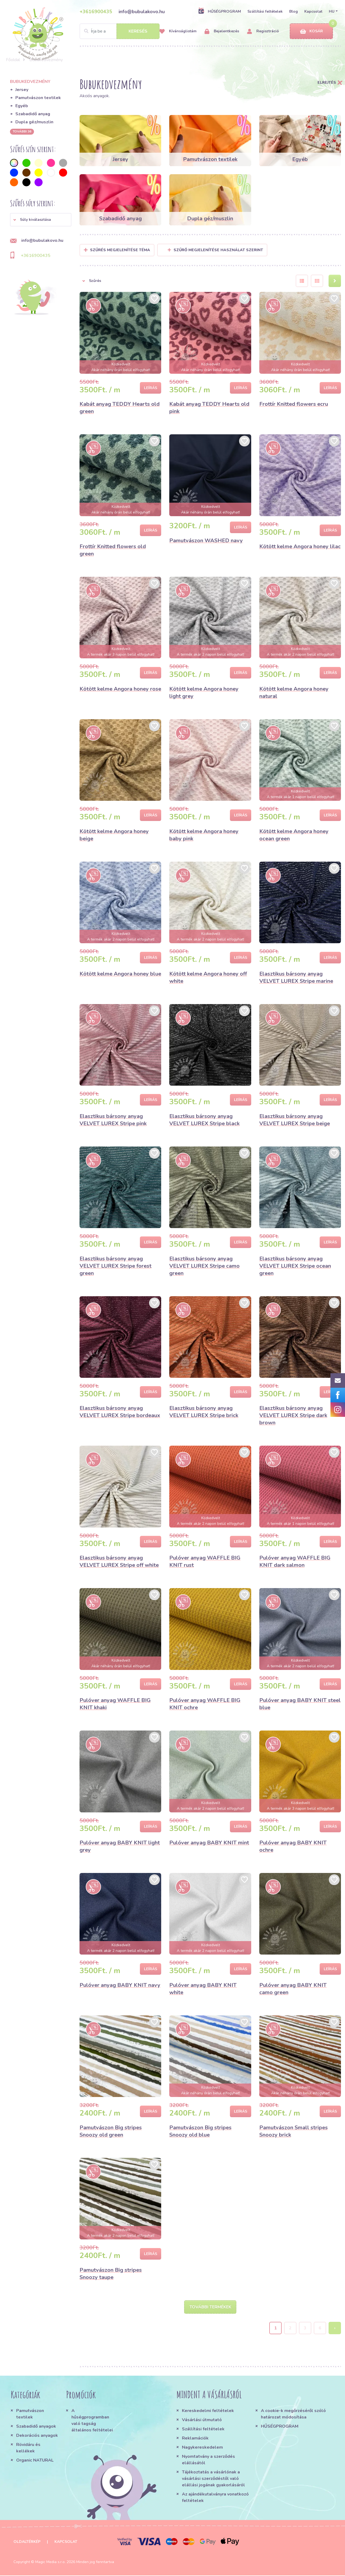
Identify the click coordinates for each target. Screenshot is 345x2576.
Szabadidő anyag (32, 114)
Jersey (21, 90)
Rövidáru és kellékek (28, 2448)
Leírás (150, 387)
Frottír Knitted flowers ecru (293, 404)
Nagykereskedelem (202, 2448)
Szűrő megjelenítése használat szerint (215, 250)
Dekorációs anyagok (37, 2436)
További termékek (210, 2307)
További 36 (22, 131)
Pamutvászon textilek (38, 98)
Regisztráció (263, 31)
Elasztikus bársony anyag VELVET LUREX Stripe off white (119, 1561)
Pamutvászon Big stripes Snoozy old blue (200, 2131)
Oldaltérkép (26, 2542)
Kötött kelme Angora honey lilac (300, 546)
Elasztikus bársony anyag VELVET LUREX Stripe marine (296, 977)
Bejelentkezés (222, 31)
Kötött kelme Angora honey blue (120, 973)
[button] (41, 220)
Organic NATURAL (35, 2461)
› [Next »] (335, 2329)
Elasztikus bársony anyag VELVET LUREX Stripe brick (203, 1411)
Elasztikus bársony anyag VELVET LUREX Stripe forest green (115, 1266)
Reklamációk (195, 2439)
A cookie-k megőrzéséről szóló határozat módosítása (293, 2414)
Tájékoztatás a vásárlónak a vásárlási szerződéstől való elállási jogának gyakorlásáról (213, 2479)
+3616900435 (96, 11)
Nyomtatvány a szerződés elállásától (208, 2460)
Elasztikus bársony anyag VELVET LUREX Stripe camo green (204, 1266)
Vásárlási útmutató (202, 2420)
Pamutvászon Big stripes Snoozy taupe (111, 2273)
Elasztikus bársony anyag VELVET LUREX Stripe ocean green (295, 1266)
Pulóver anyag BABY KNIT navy (120, 1985)
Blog (293, 11)
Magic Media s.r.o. (50, 2562)
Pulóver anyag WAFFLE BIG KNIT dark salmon (294, 1561)
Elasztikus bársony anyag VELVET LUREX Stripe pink (113, 1120)
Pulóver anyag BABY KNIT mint (209, 1842)
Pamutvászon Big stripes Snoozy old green (111, 2131)
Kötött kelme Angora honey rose (120, 689)
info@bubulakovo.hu (142, 11)
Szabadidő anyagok (36, 2427)
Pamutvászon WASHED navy (206, 540)
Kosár (311, 31)
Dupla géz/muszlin (34, 122)
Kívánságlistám (177, 31)
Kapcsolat (313, 11)
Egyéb (21, 106)
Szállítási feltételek (265, 11)
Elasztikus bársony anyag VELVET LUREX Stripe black (204, 1120)
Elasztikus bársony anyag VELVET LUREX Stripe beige (294, 1120)
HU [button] (331, 11)
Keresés (138, 31)
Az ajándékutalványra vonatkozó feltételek (215, 2498)
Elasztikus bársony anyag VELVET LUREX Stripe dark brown (293, 1415)
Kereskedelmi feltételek (208, 2411)
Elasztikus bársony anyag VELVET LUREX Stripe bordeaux (120, 1411)
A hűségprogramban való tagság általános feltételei (92, 2421)
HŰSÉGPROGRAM (219, 11)
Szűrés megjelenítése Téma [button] (120, 250)
